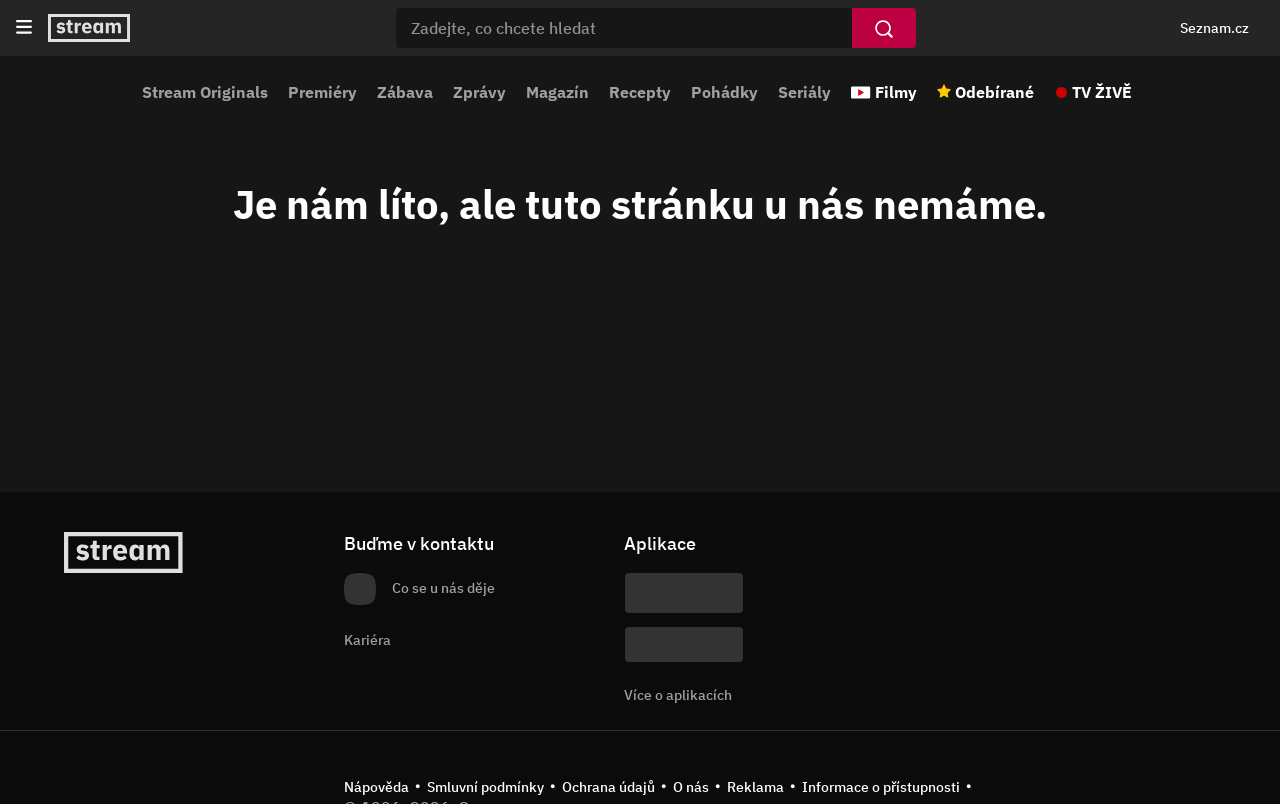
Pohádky (724, 92)
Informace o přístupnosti (881, 787)
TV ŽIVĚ (1102, 92)
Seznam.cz (1214, 28)
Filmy (896, 92)
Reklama (755, 787)
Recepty (640, 92)
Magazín (557, 92)
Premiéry (322, 92)
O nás (691, 787)
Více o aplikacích (678, 695)
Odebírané (994, 92)
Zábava (405, 92)
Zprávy (479, 92)
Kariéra (367, 640)
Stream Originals (205, 92)
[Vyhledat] (884, 28)
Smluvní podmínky (485, 787)
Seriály (804, 92)
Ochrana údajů (608, 787)
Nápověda (376, 787)
